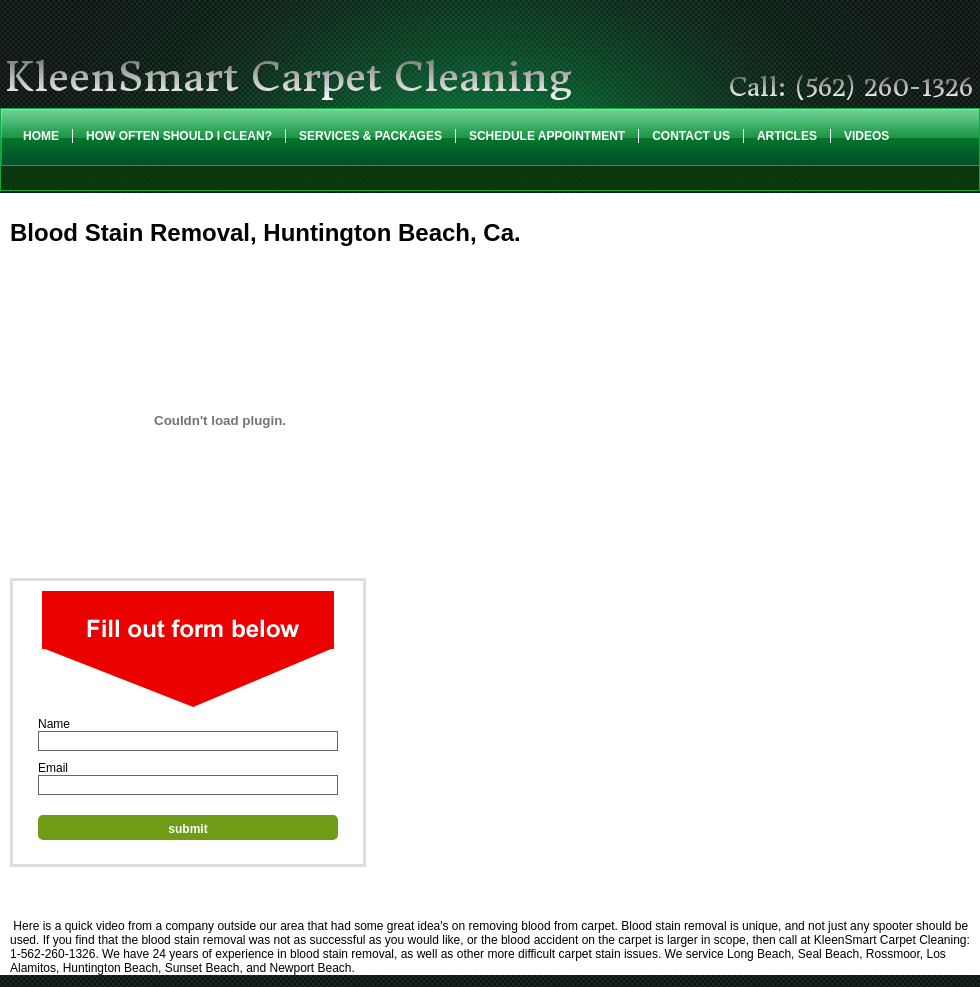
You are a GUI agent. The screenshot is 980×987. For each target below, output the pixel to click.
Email (53, 768)
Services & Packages (370, 136)
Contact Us (691, 136)
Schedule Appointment (547, 136)
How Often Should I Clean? (179, 136)
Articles (787, 136)
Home (41, 136)
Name (54, 724)
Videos (866, 136)
